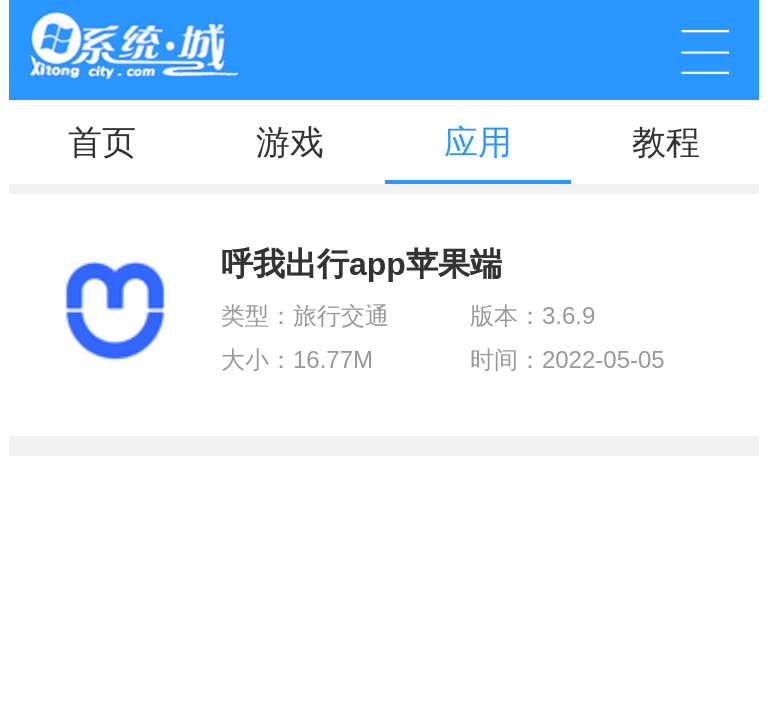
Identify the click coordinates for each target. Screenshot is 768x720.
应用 (478, 142)
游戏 (290, 142)
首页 (102, 142)
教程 (666, 142)
